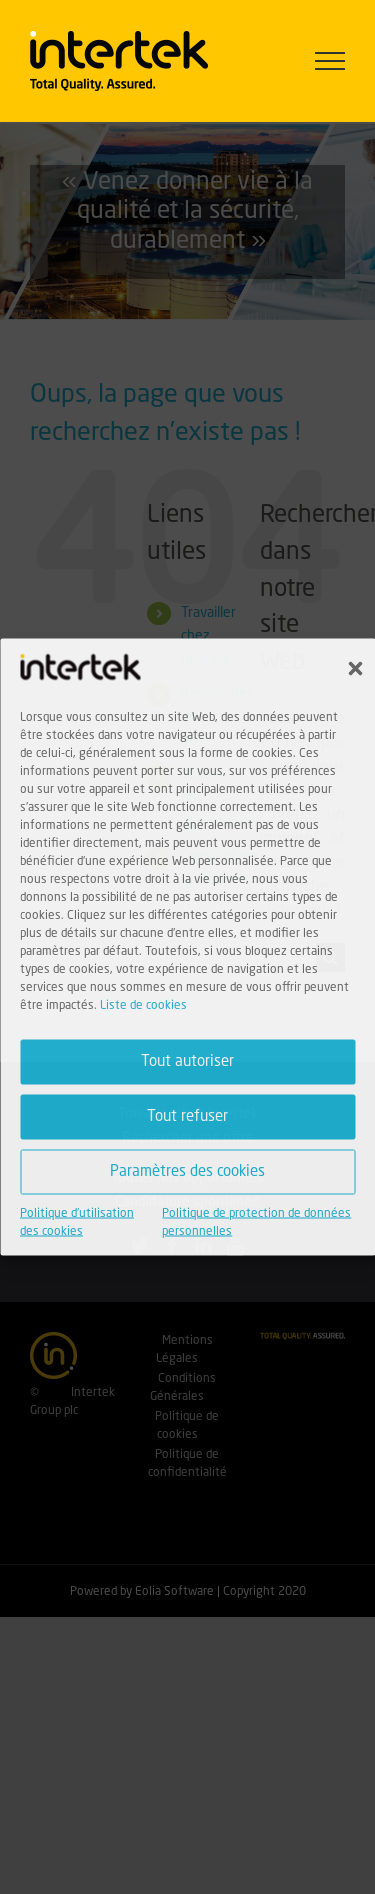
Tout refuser (187, 1116)
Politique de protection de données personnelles (256, 1223)
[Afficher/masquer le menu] (330, 61)
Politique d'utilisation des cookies (77, 1223)
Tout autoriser (187, 1061)
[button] (355, 669)
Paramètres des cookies (187, 1171)
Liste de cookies (143, 1006)
